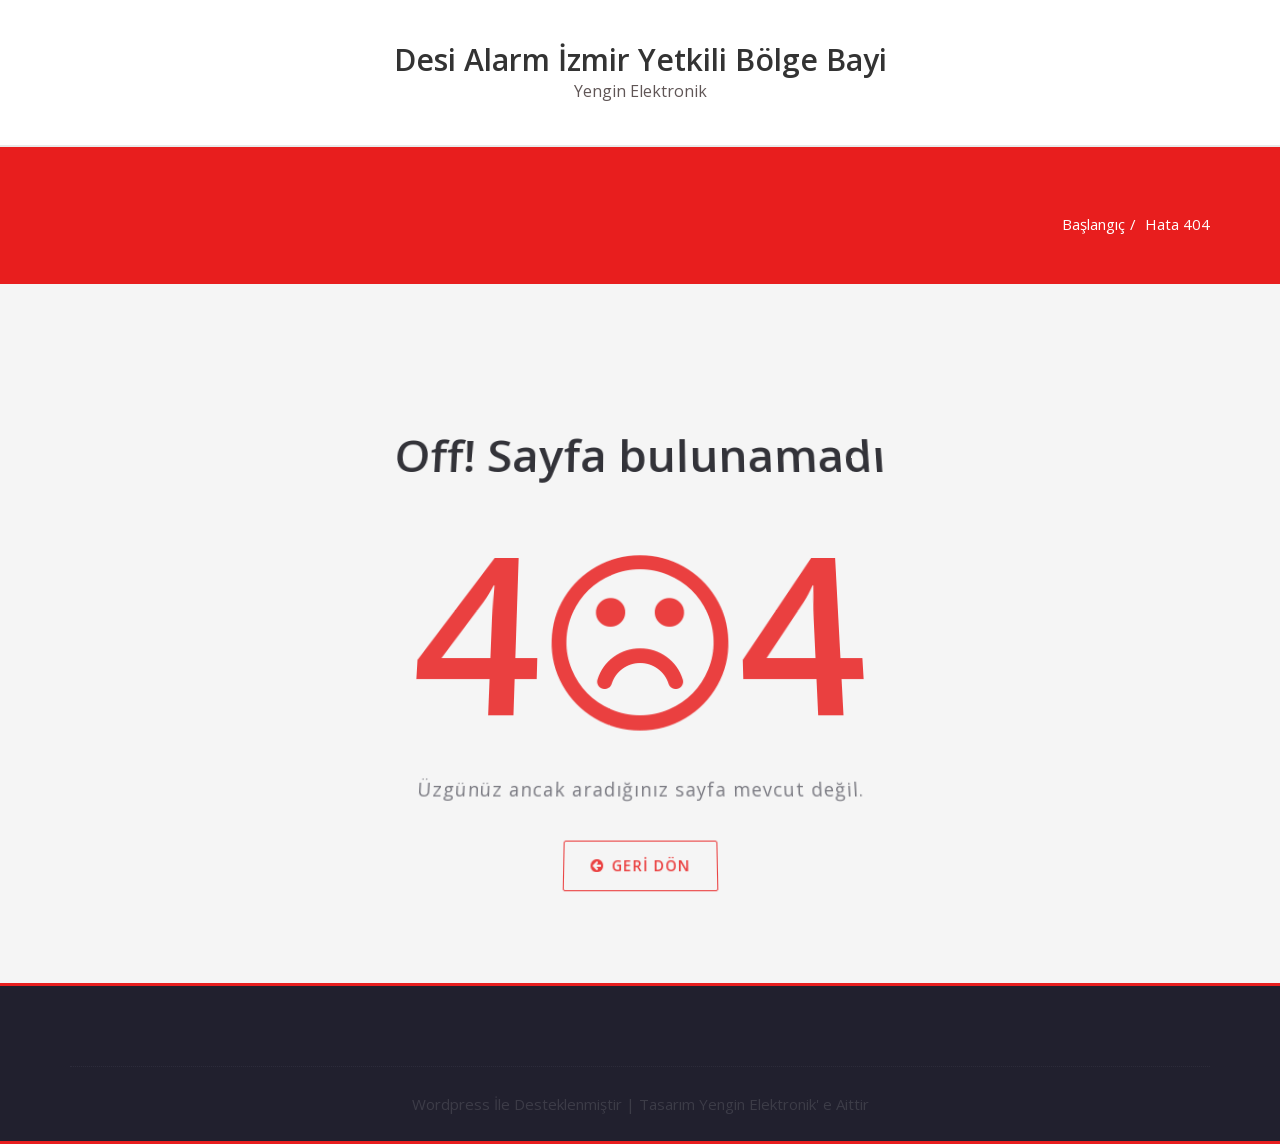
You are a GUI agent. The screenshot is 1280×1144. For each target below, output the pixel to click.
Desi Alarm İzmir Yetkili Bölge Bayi (640, 59)
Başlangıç (1091, 224)
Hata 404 (1175, 224)
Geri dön (640, 874)
